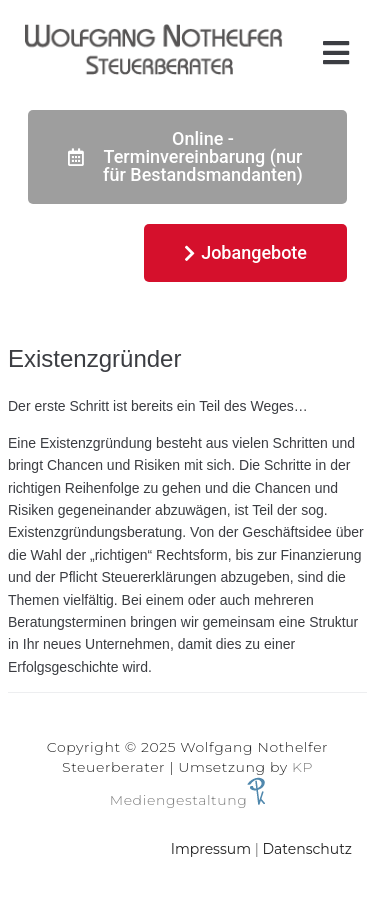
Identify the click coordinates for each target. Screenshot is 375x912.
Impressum (211, 849)
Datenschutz (307, 849)
